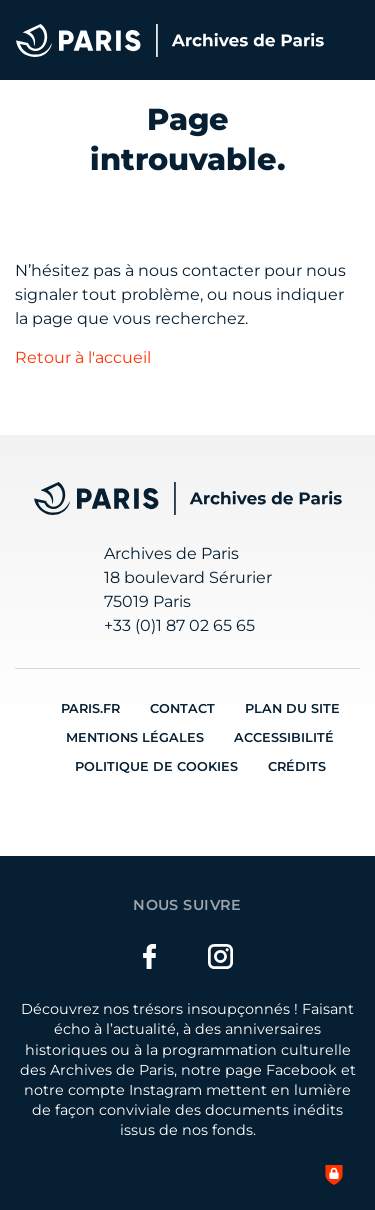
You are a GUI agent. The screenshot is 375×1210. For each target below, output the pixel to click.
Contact (182, 708)
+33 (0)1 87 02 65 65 (179, 625)
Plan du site (292, 708)
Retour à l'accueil (83, 357)
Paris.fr (90, 708)
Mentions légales (135, 737)
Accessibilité (284, 737)
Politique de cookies (156, 766)
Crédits (297, 766)
